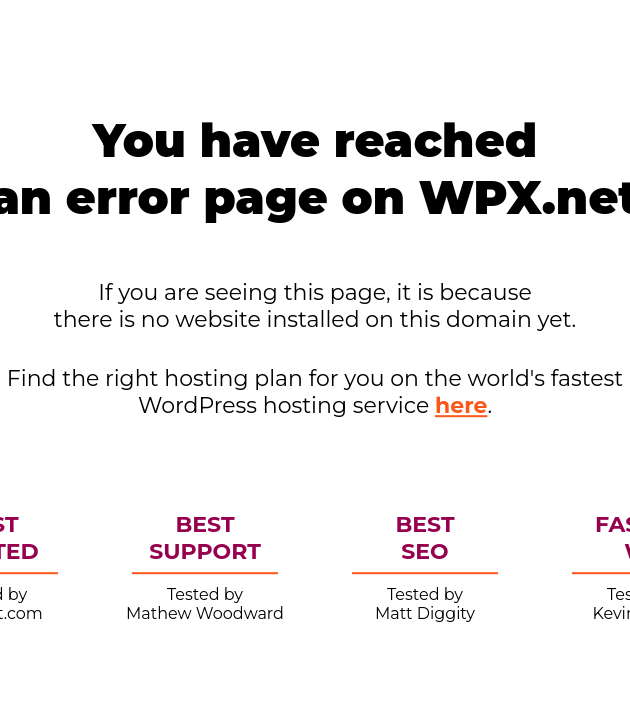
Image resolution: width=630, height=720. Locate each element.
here (461, 405)
